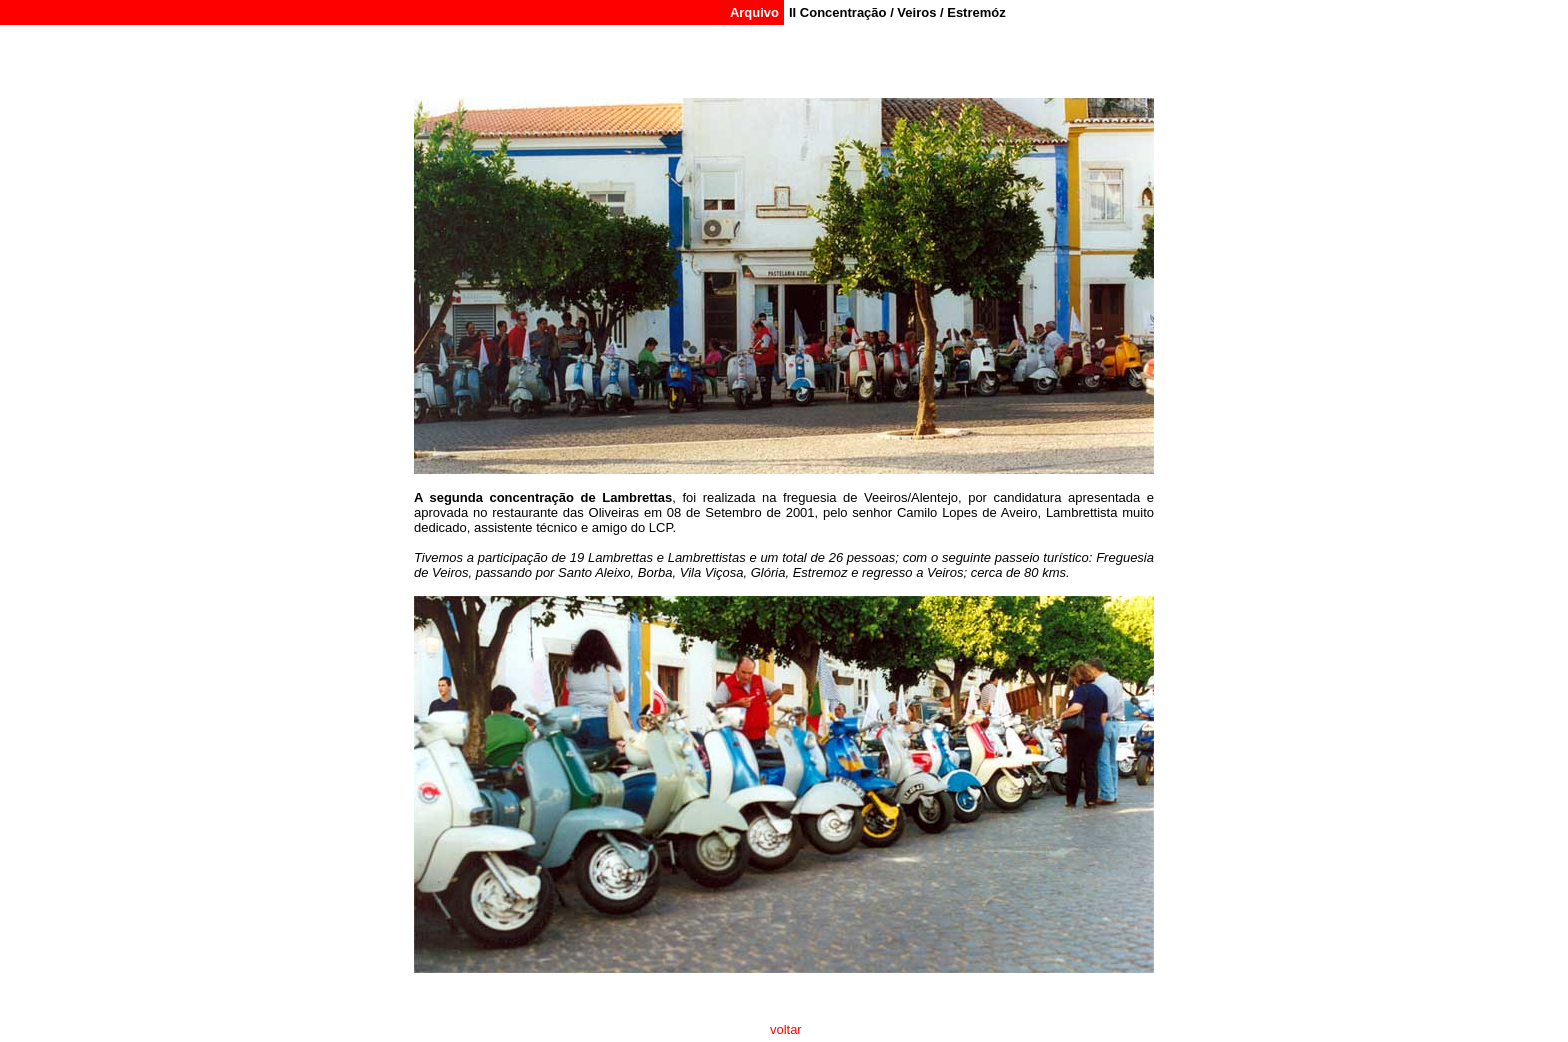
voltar (783, 1029)
